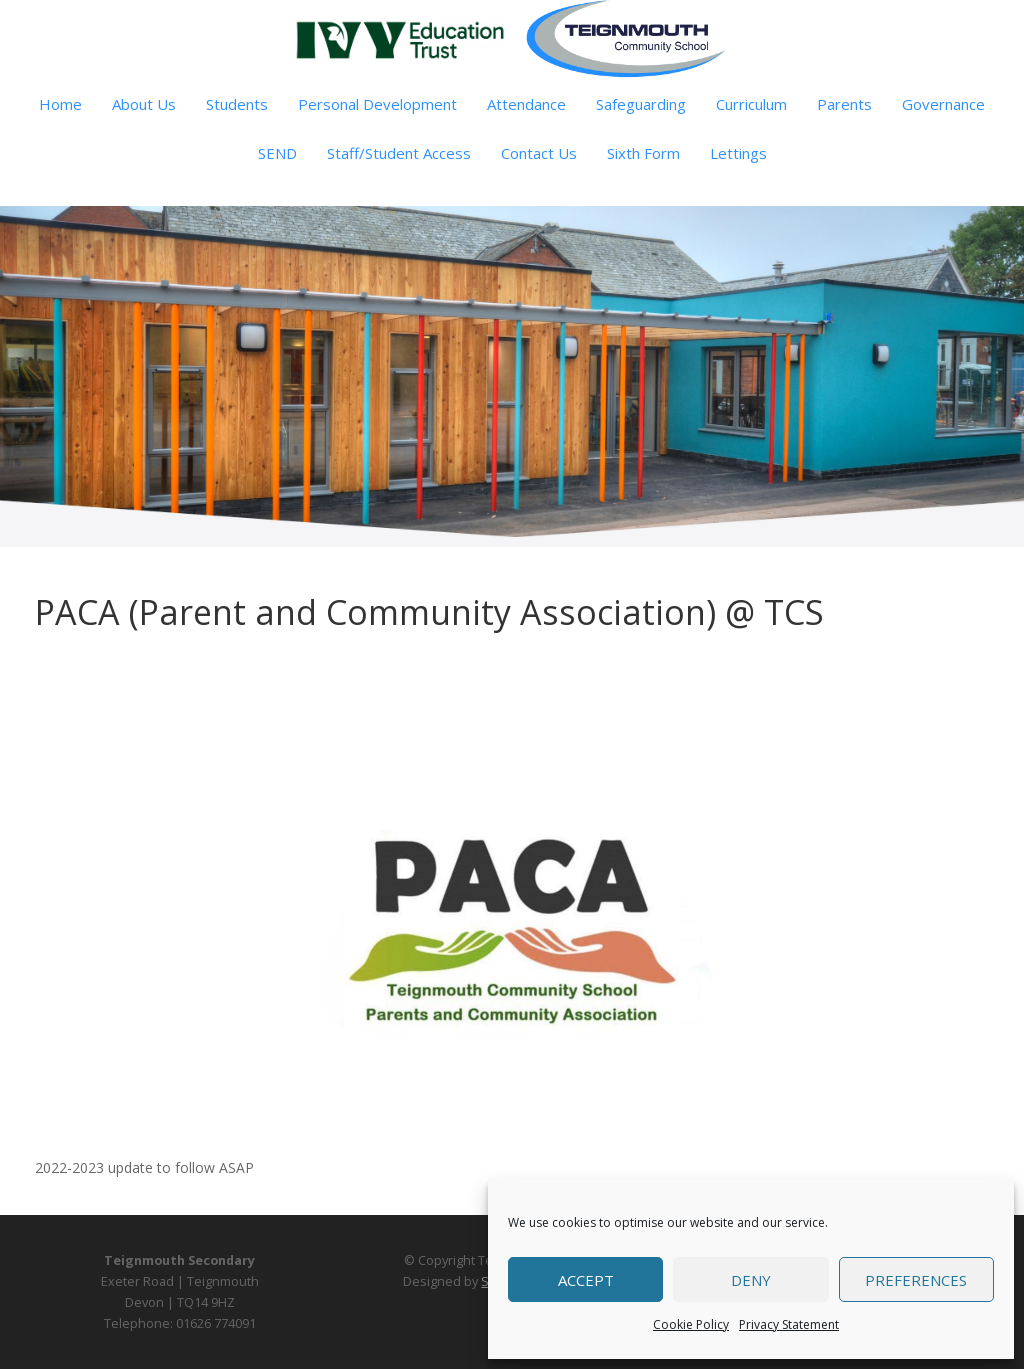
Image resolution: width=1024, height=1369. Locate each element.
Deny (751, 1280)
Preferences (916, 1280)
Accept (586, 1280)
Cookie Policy (691, 1324)
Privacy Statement (789, 1324)
